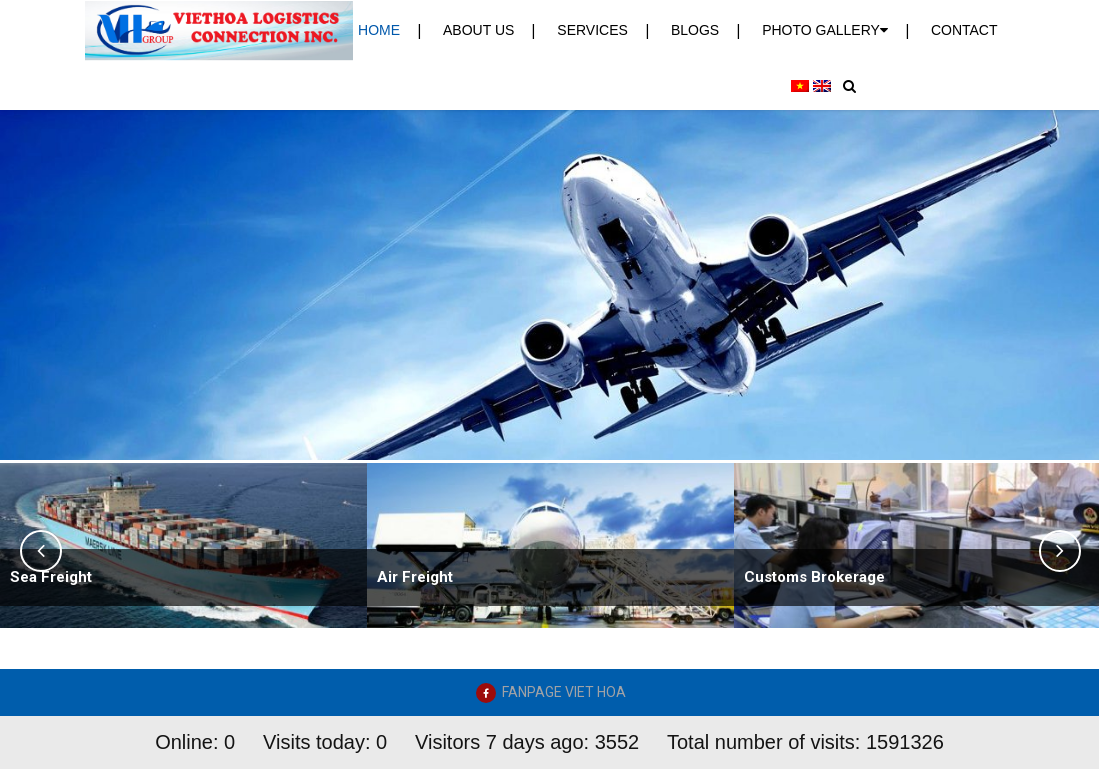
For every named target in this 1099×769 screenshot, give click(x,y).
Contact (964, 30)
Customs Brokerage (814, 577)
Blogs (695, 30)
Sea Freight (51, 577)
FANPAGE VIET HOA (564, 692)
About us (478, 30)
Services (592, 30)
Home (379, 30)
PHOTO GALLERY (825, 30)
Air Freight (415, 577)
